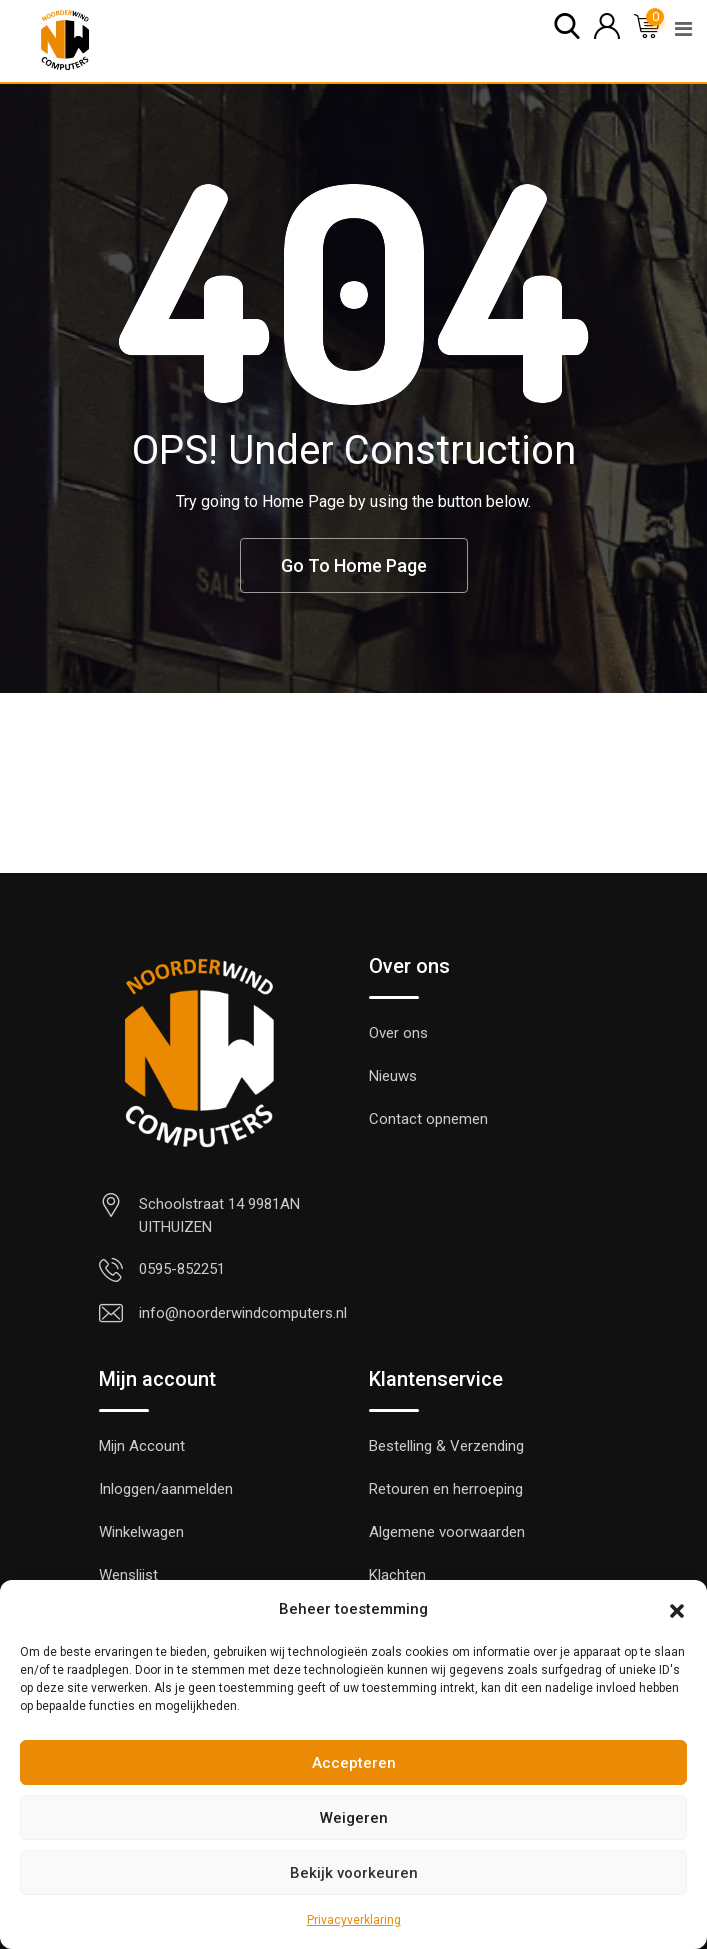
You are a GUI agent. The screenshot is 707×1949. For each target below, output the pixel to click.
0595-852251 (182, 1269)
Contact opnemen (428, 1119)
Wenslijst (128, 1575)
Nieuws (393, 1076)
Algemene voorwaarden (447, 1532)
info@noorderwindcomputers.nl (243, 1313)
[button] (677, 1609)
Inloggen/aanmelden (166, 1489)
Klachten (397, 1575)
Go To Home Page (354, 565)
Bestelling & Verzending (446, 1446)
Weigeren (354, 1818)
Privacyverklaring (354, 1920)
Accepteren (354, 1763)
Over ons (398, 1033)
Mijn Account (142, 1446)
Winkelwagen (141, 1532)
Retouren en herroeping (446, 1489)
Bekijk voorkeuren (354, 1873)
